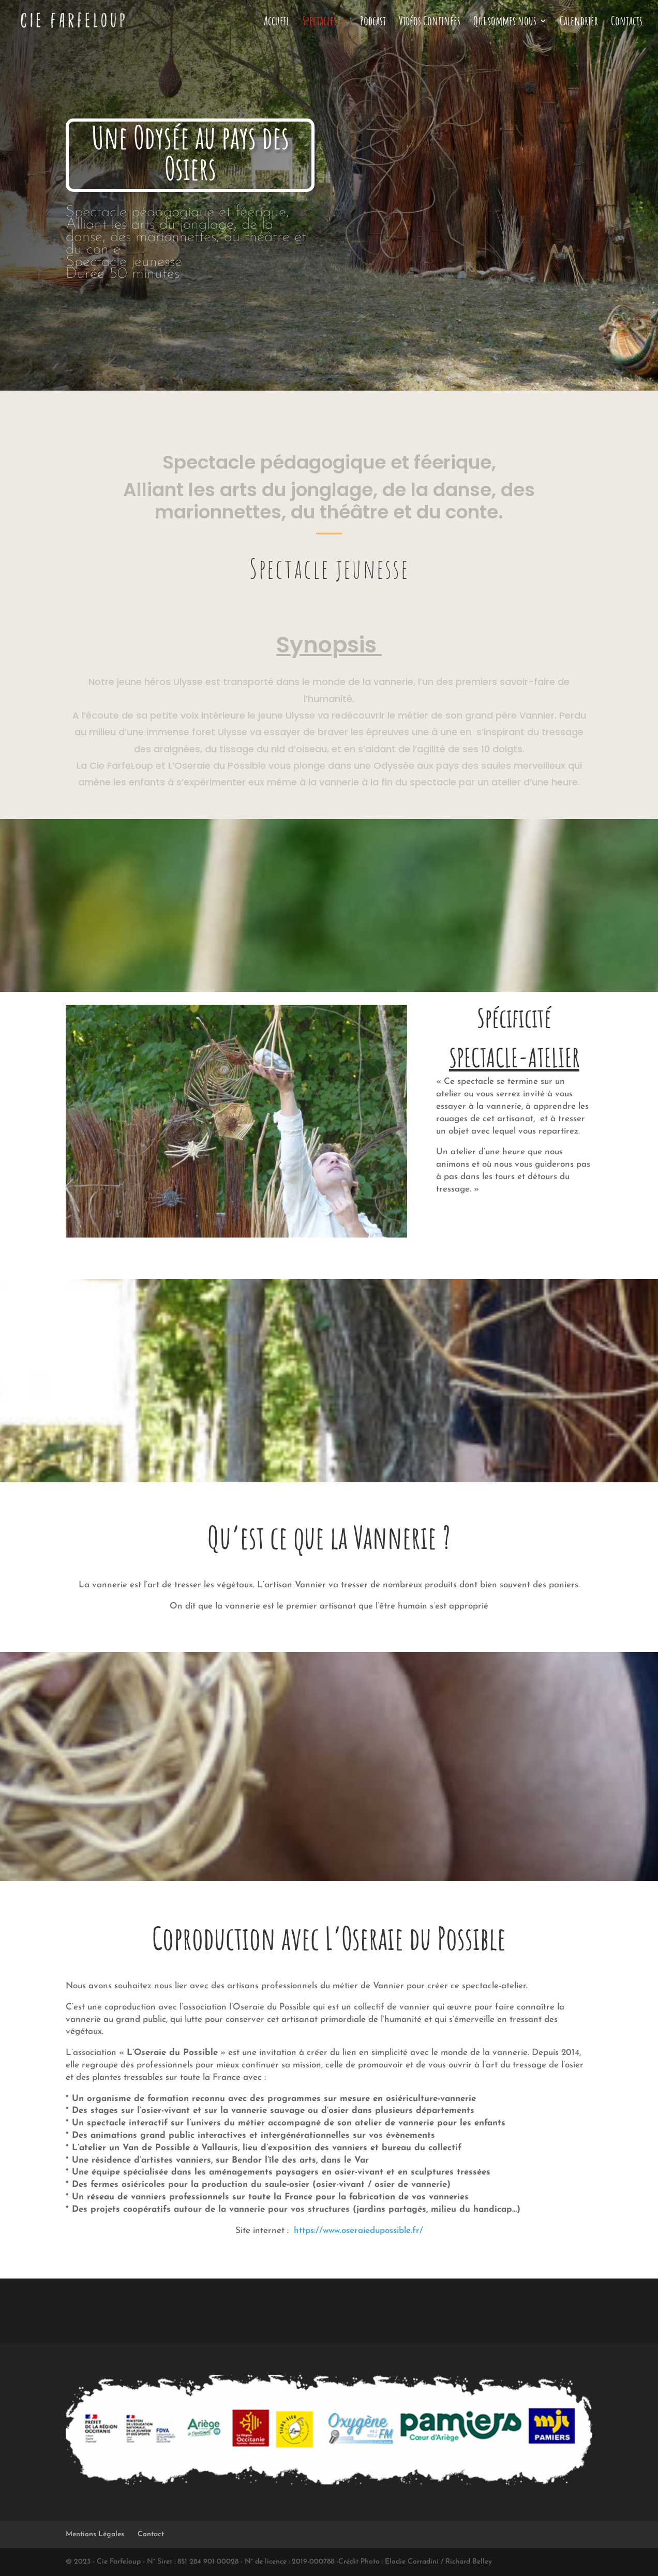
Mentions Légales (95, 2534)
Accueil (276, 22)
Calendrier (579, 22)
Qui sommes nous (504, 22)
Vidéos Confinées (429, 22)
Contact (151, 2534)
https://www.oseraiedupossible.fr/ (358, 2230)
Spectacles (319, 22)
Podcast (373, 22)
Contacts (626, 22)
